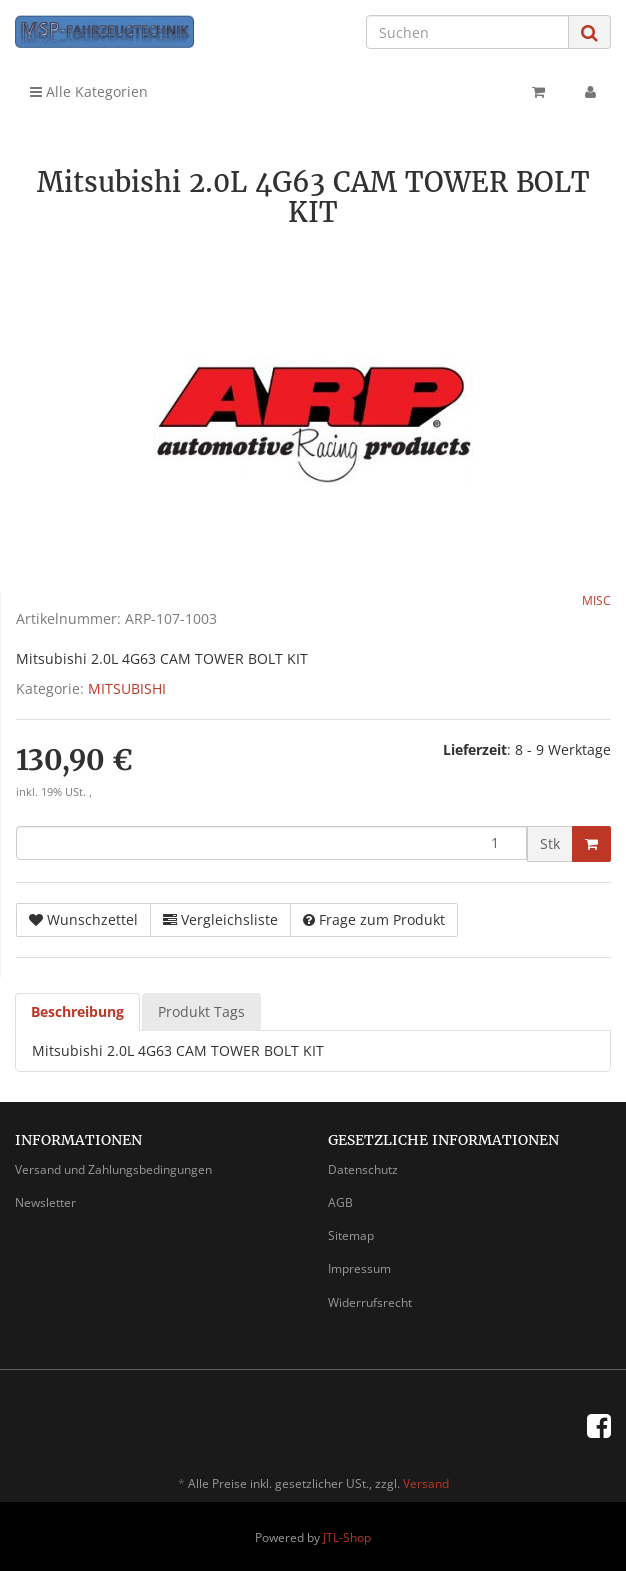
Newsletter (45, 1202)
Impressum (359, 1268)
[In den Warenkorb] (591, 844)
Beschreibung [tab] (77, 1011)
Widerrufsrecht (370, 1302)
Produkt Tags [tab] (201, 1011)
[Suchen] (467, 32)
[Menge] (271, 843)
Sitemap (351, 1235)
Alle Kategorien (89, 91)
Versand (426, 1483)
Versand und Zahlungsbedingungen (113, 1169)
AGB (340, 1202)
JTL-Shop (347, 1537)
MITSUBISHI (127, 688)
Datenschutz (363, 1169)
